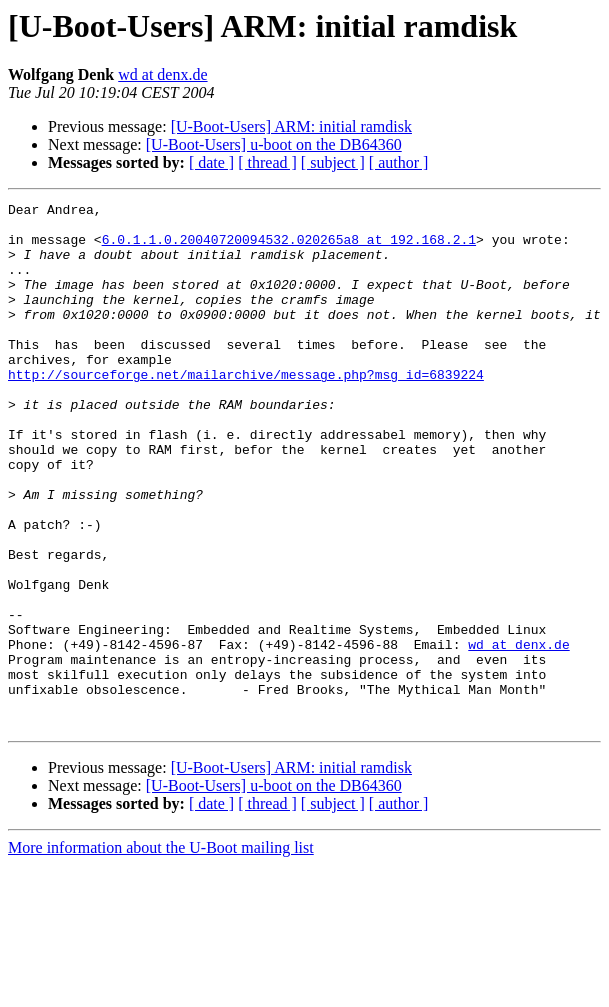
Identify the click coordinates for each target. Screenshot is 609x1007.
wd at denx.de (162, 74)
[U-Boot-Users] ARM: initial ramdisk (291, 126)
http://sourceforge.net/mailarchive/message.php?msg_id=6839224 (246, 410)
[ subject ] (333, 162)
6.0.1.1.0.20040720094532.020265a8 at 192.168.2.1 (289, 248)
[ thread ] (267, 162)
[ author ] (399, 162)
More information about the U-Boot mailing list (161, 952)
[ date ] (211, 162)
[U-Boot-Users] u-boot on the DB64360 (274, 144)
